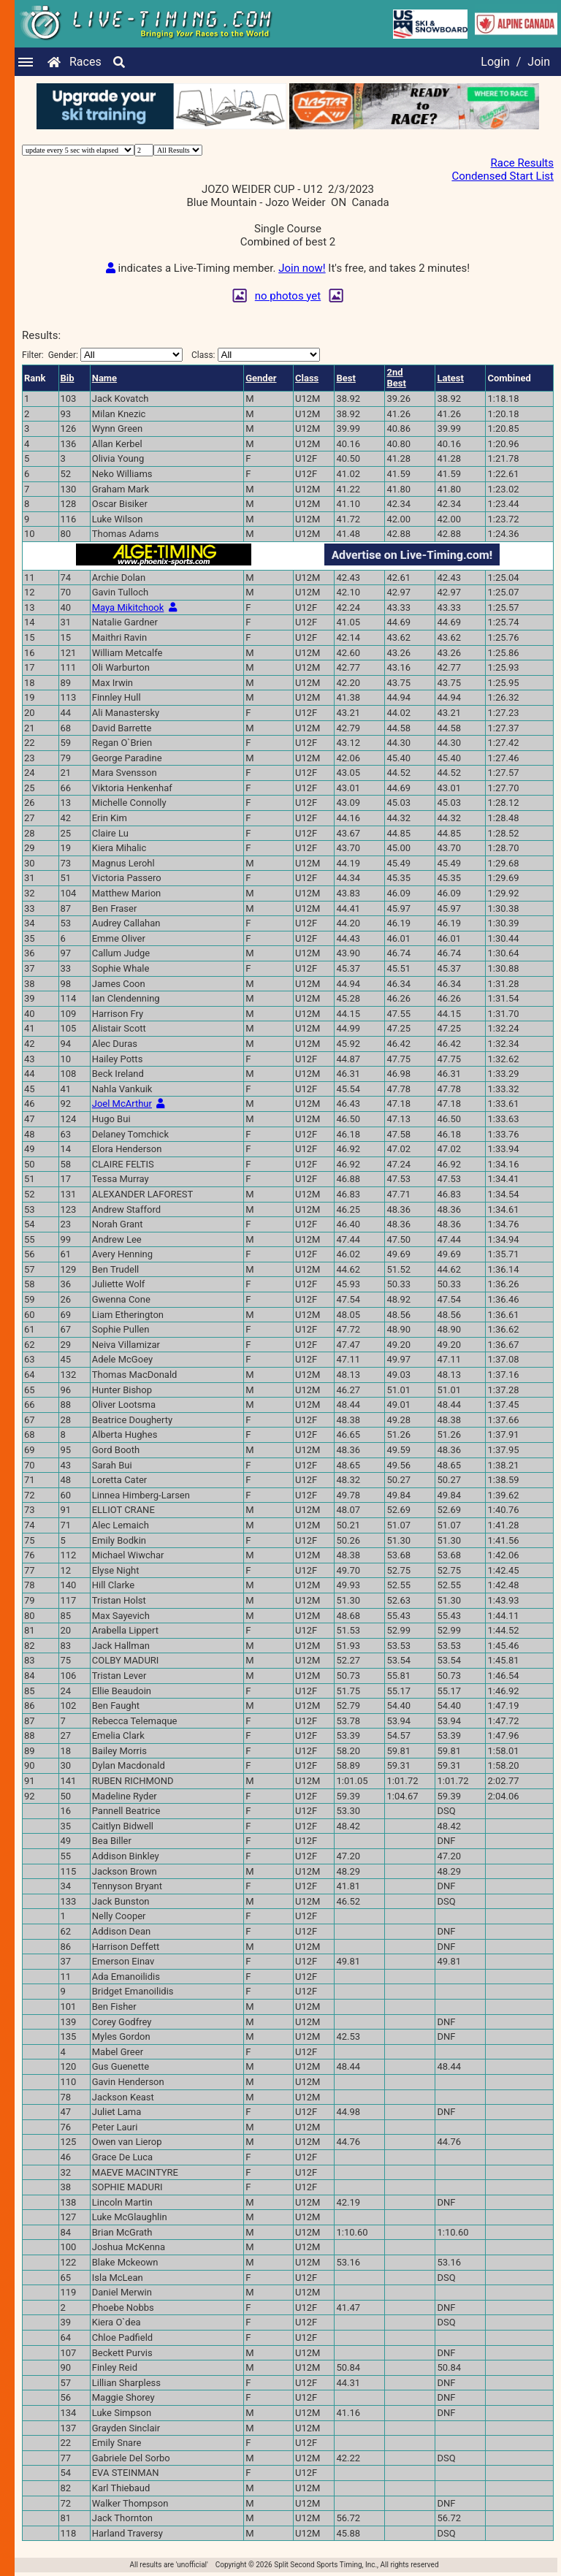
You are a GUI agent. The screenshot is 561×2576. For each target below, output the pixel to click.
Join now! (301, 268)
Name (104, 378)
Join (538, 62)
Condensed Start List (502, 176)
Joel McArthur (122, 1103)
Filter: (102, 355)
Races (85, 62)
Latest (450, 378)
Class (306, 378)
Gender (260, 378)
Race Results (522, 162)
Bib (68, 378)
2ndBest (395, 378)
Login (495, 62)
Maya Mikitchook (128, 607)
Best (345, 378)
